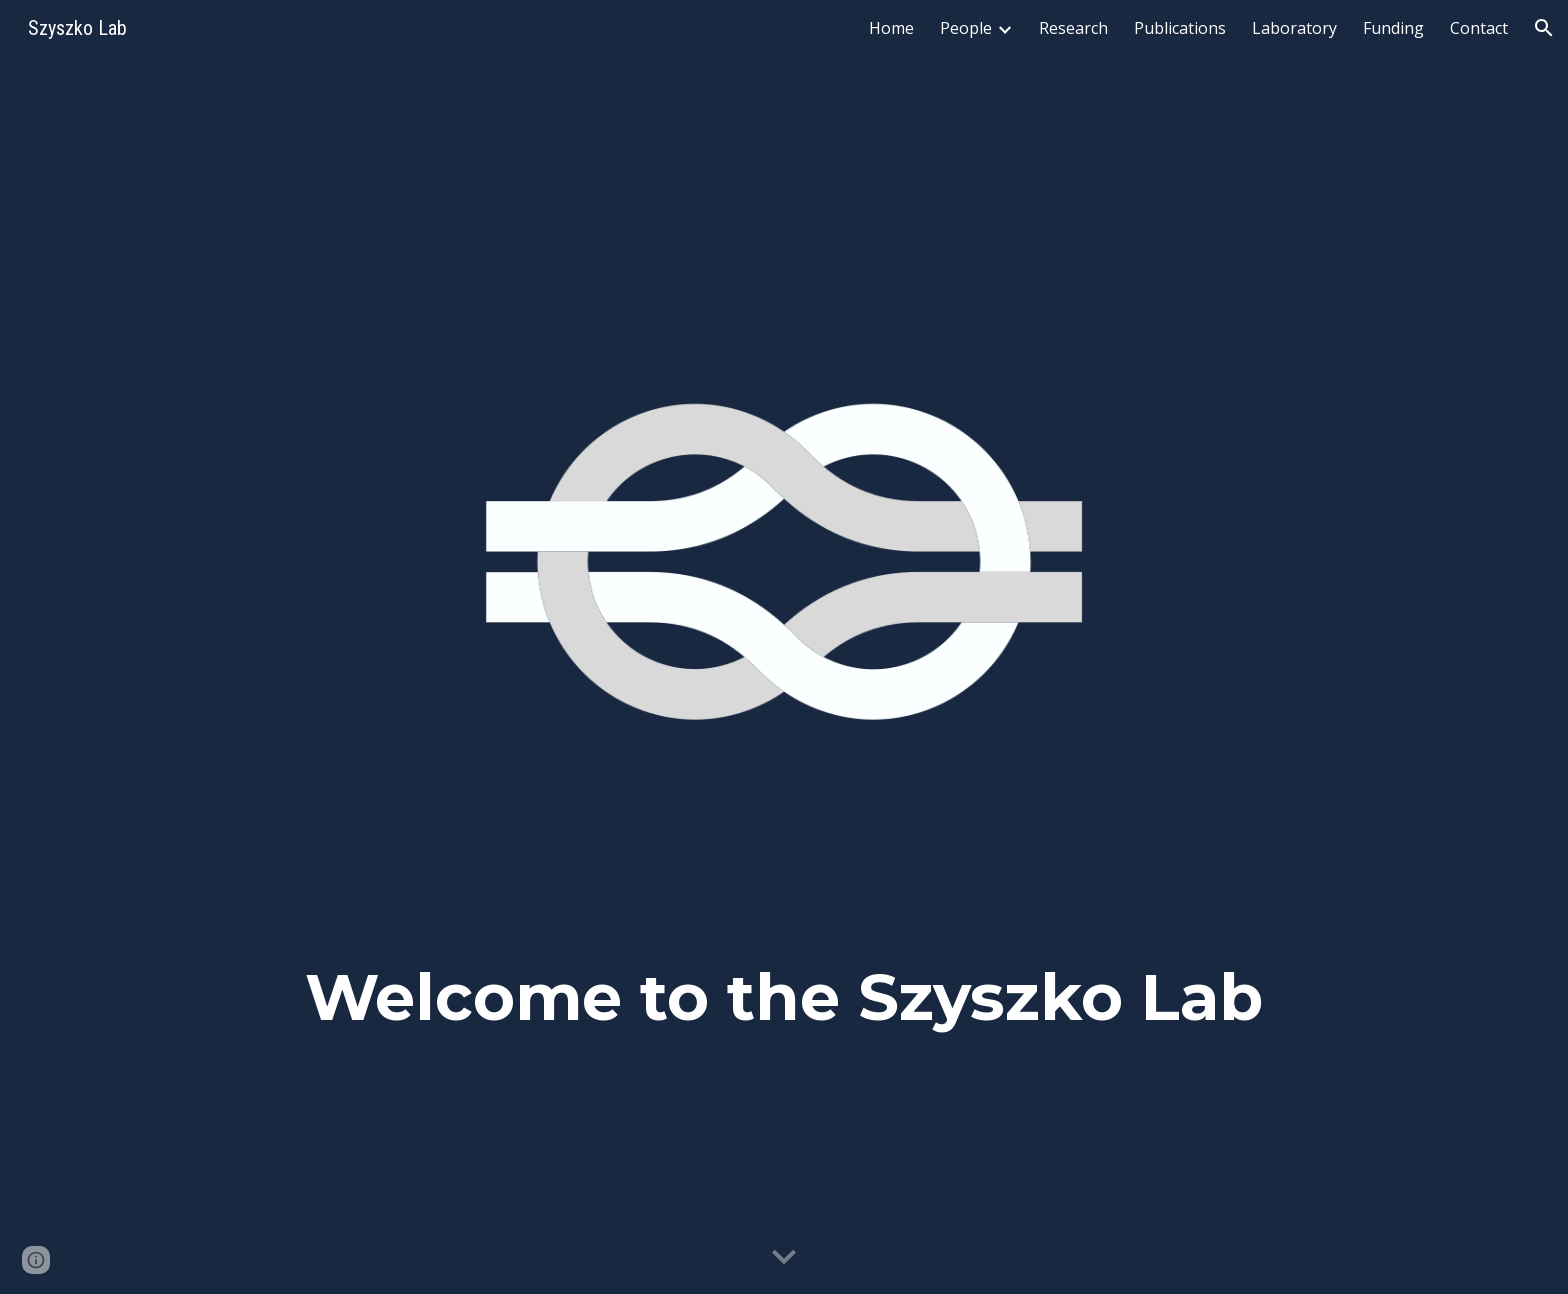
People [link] (966, 28)
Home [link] (891, 28)
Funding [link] (1393, 28)
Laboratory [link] (1294, 28)
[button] (1544, 28)
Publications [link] (1180, 28)
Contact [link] (1479, 28)
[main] (784, 1010)
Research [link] (1073, 28)
